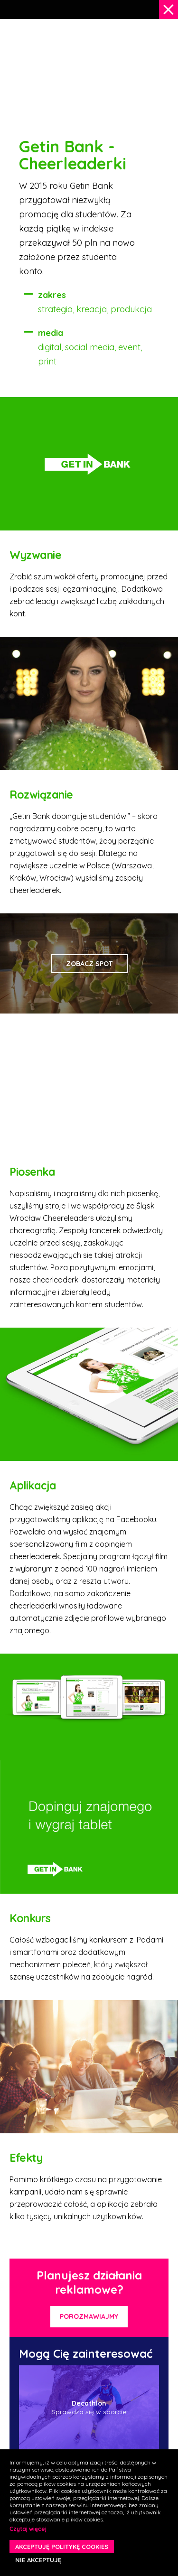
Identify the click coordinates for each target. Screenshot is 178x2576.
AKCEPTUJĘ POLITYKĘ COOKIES (61, 2546)
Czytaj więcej (28, 2528)
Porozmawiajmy (89, 2316)
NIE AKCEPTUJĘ (38, 2560)
